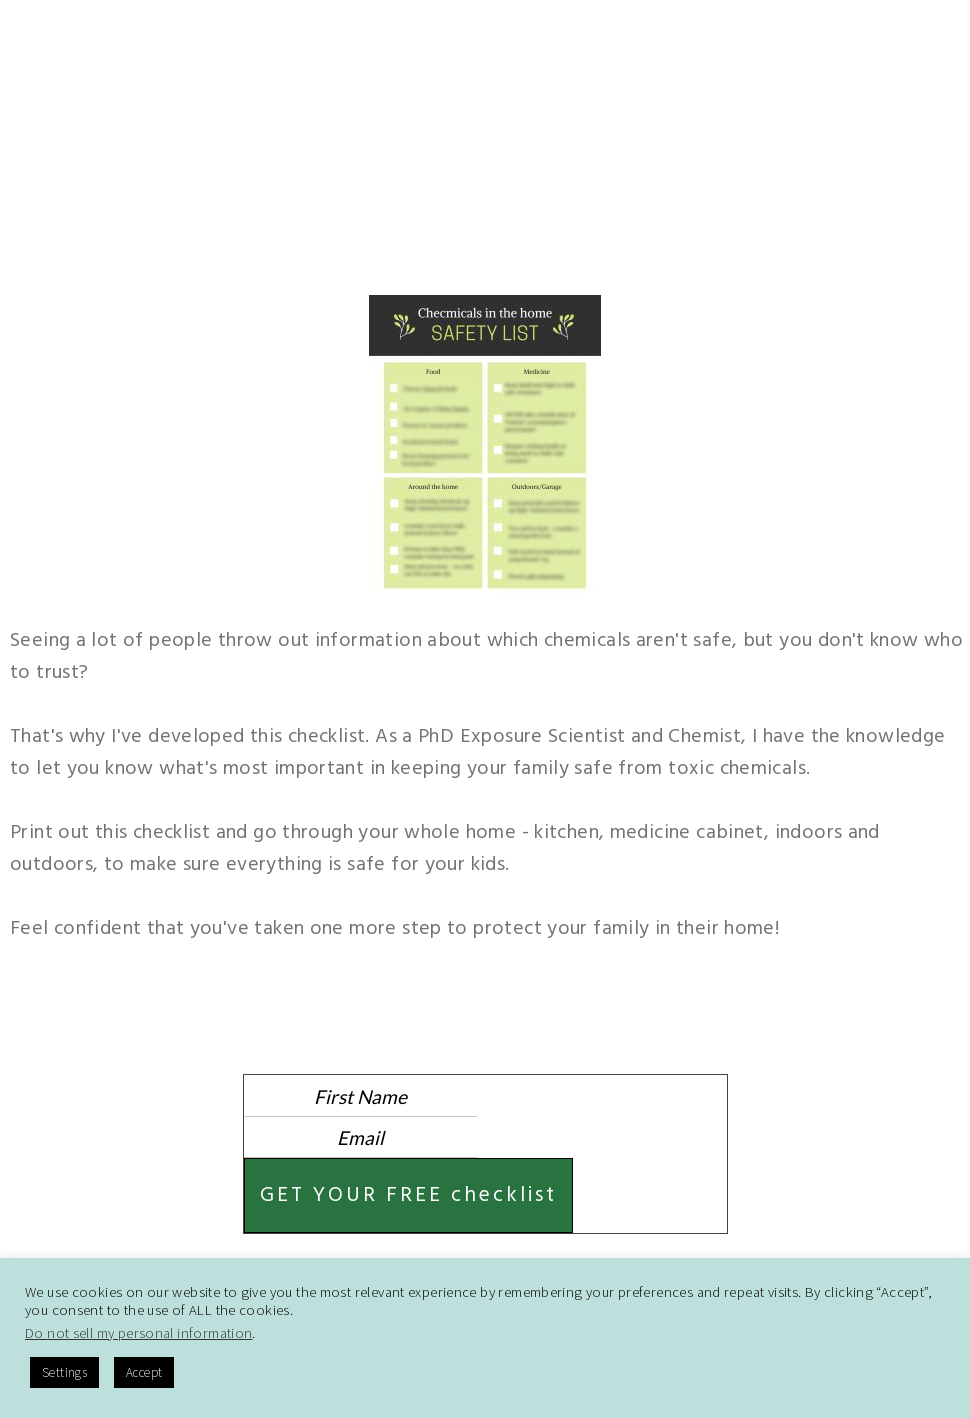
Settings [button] (64, 1372)
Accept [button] (144, 1372)
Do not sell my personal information (138, 1333)
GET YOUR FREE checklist (408, 1195)
